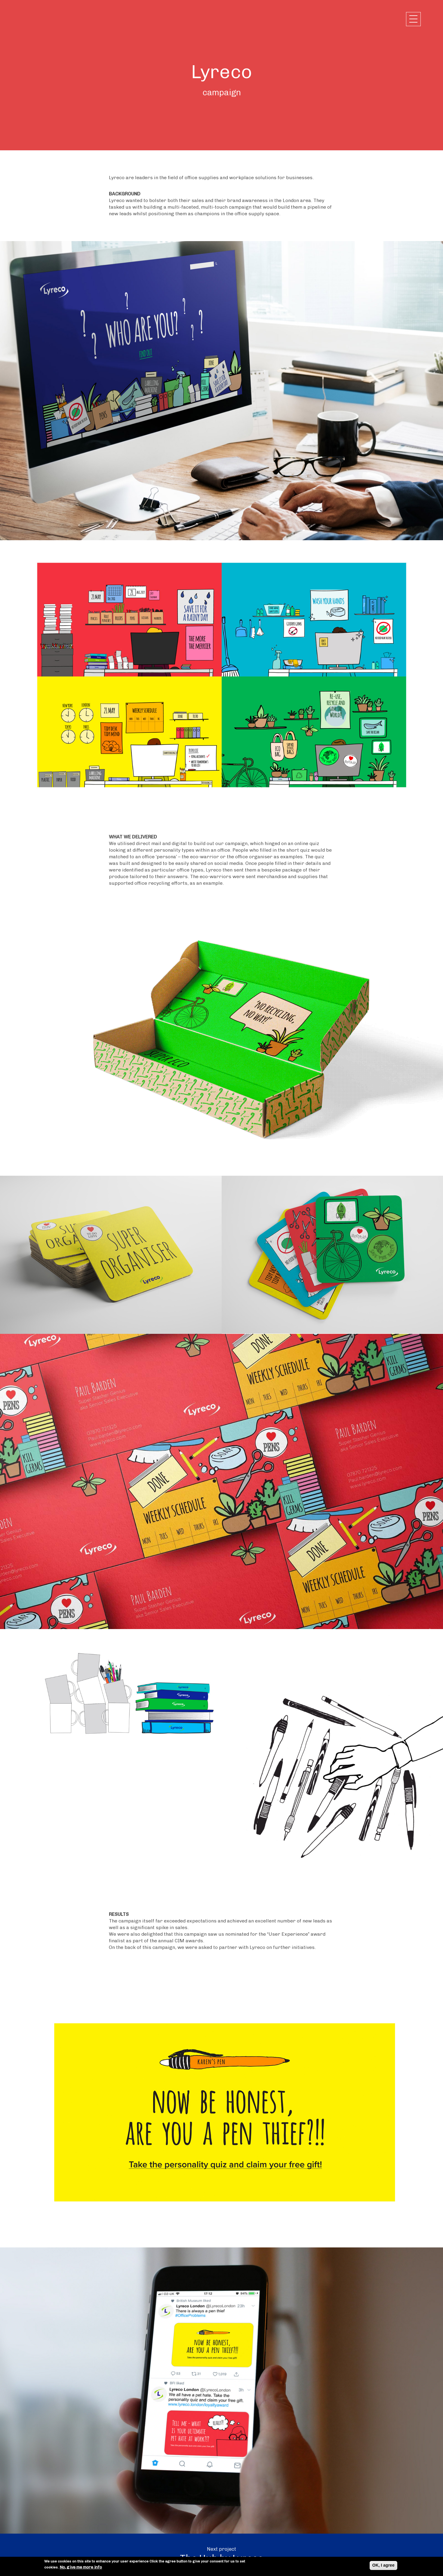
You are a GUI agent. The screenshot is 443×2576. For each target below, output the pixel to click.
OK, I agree (383, 2565)
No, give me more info (81, 2567)
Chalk (41, 19)
